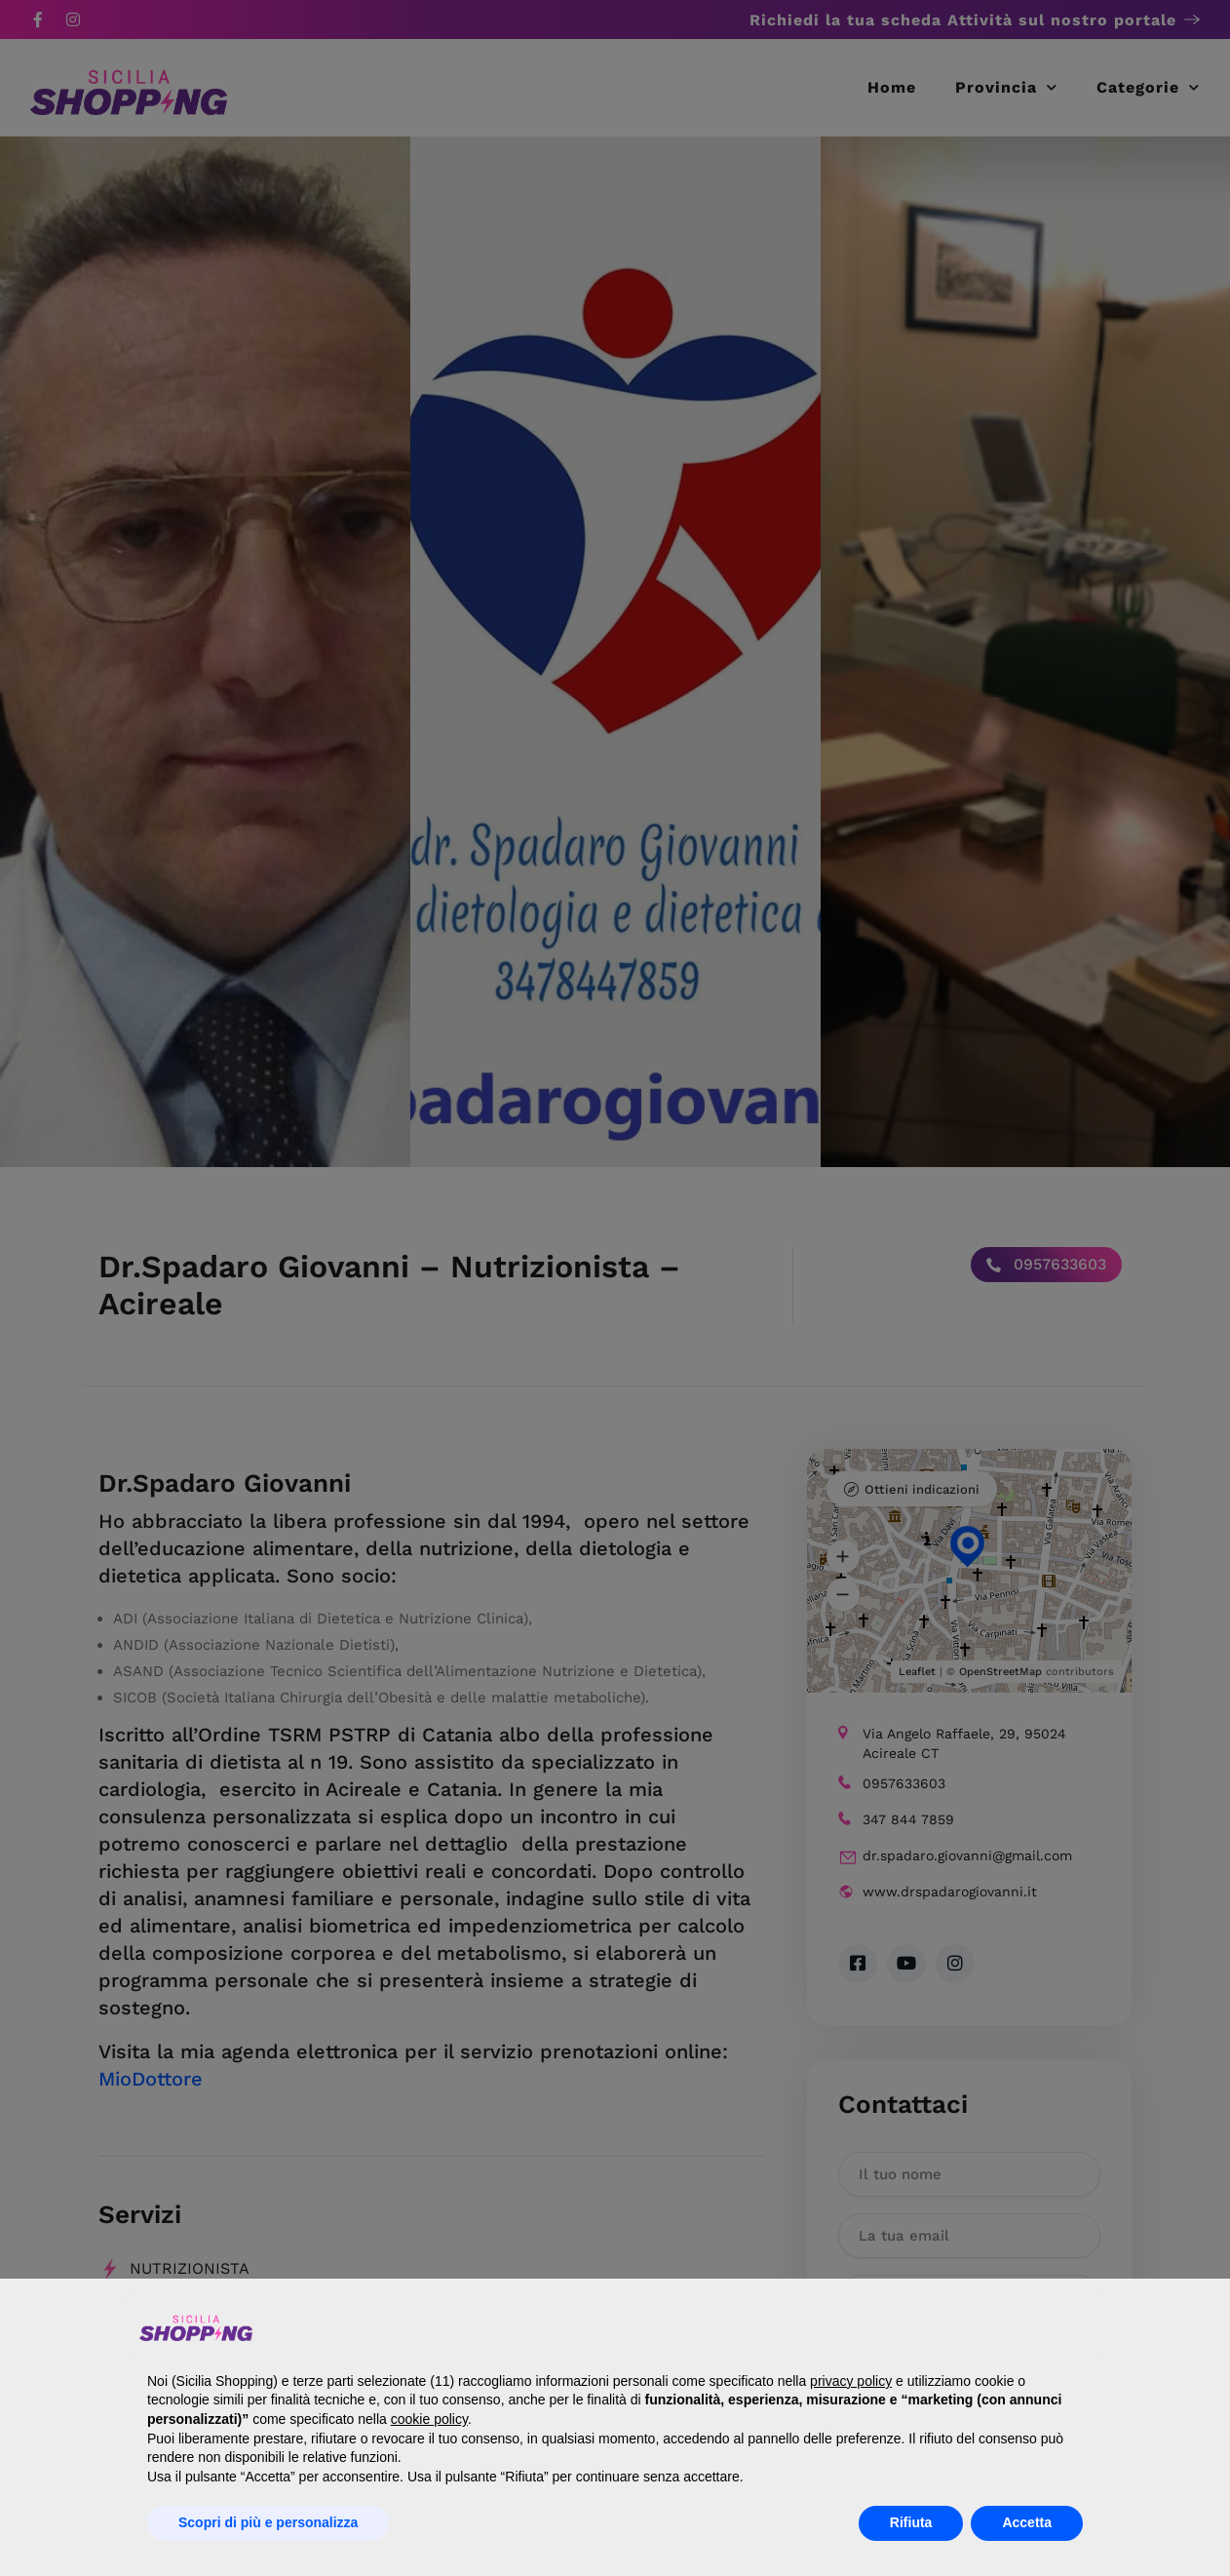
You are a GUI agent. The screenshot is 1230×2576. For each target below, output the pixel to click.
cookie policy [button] (429, 2419)
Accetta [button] (1027, 2522)
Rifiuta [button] (911, 2522)
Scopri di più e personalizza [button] (268, 2522)
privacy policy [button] (851, 2381)
